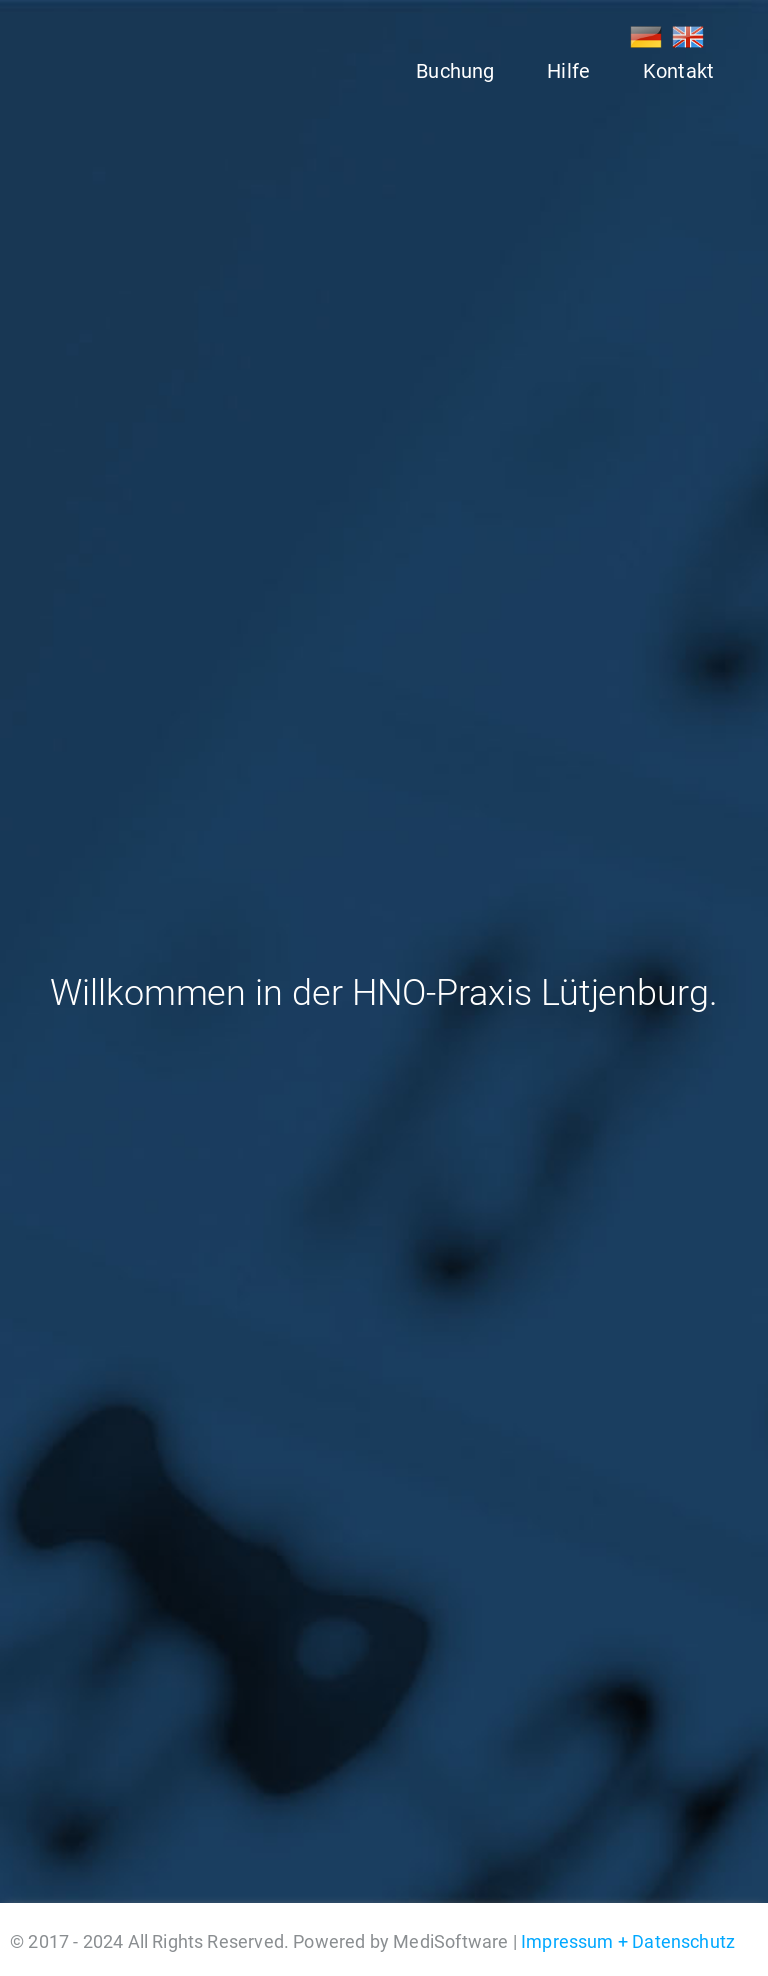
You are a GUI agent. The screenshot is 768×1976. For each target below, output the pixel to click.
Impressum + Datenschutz (628, 1941)
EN (688, 37)
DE (646, 37)
